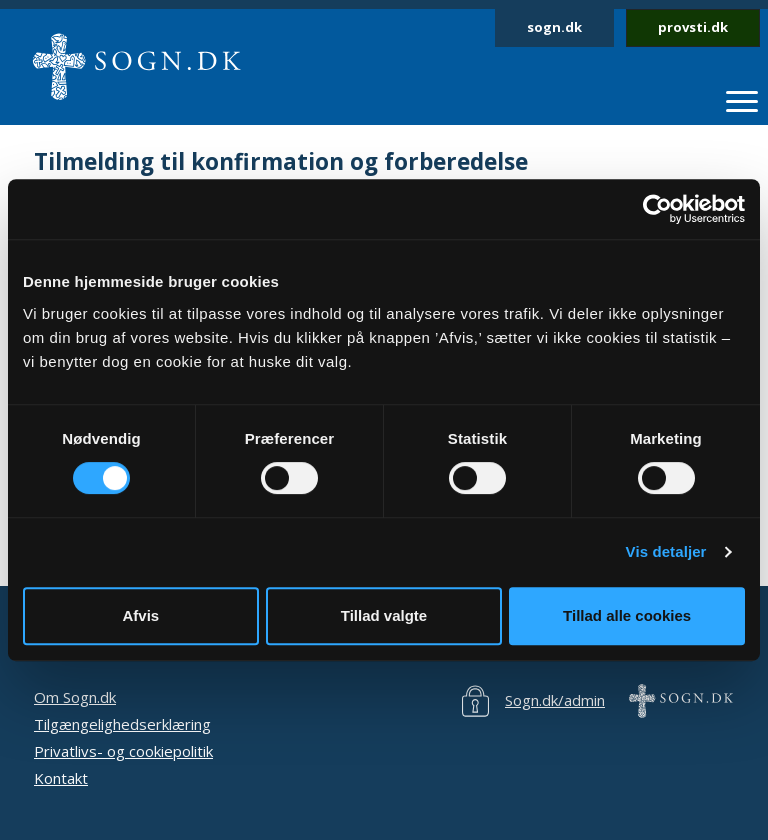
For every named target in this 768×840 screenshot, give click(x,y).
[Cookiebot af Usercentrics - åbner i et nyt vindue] (657, 209)
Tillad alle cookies (627, 615)
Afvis (140, 615)
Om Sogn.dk (75, 697)
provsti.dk (693, 27)
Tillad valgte (384, 615)
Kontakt (61, 778)
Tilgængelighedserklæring (122, 724)
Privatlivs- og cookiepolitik (123, 751)
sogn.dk (554, 27)
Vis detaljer (666, 551)
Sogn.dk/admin (555, 700)
